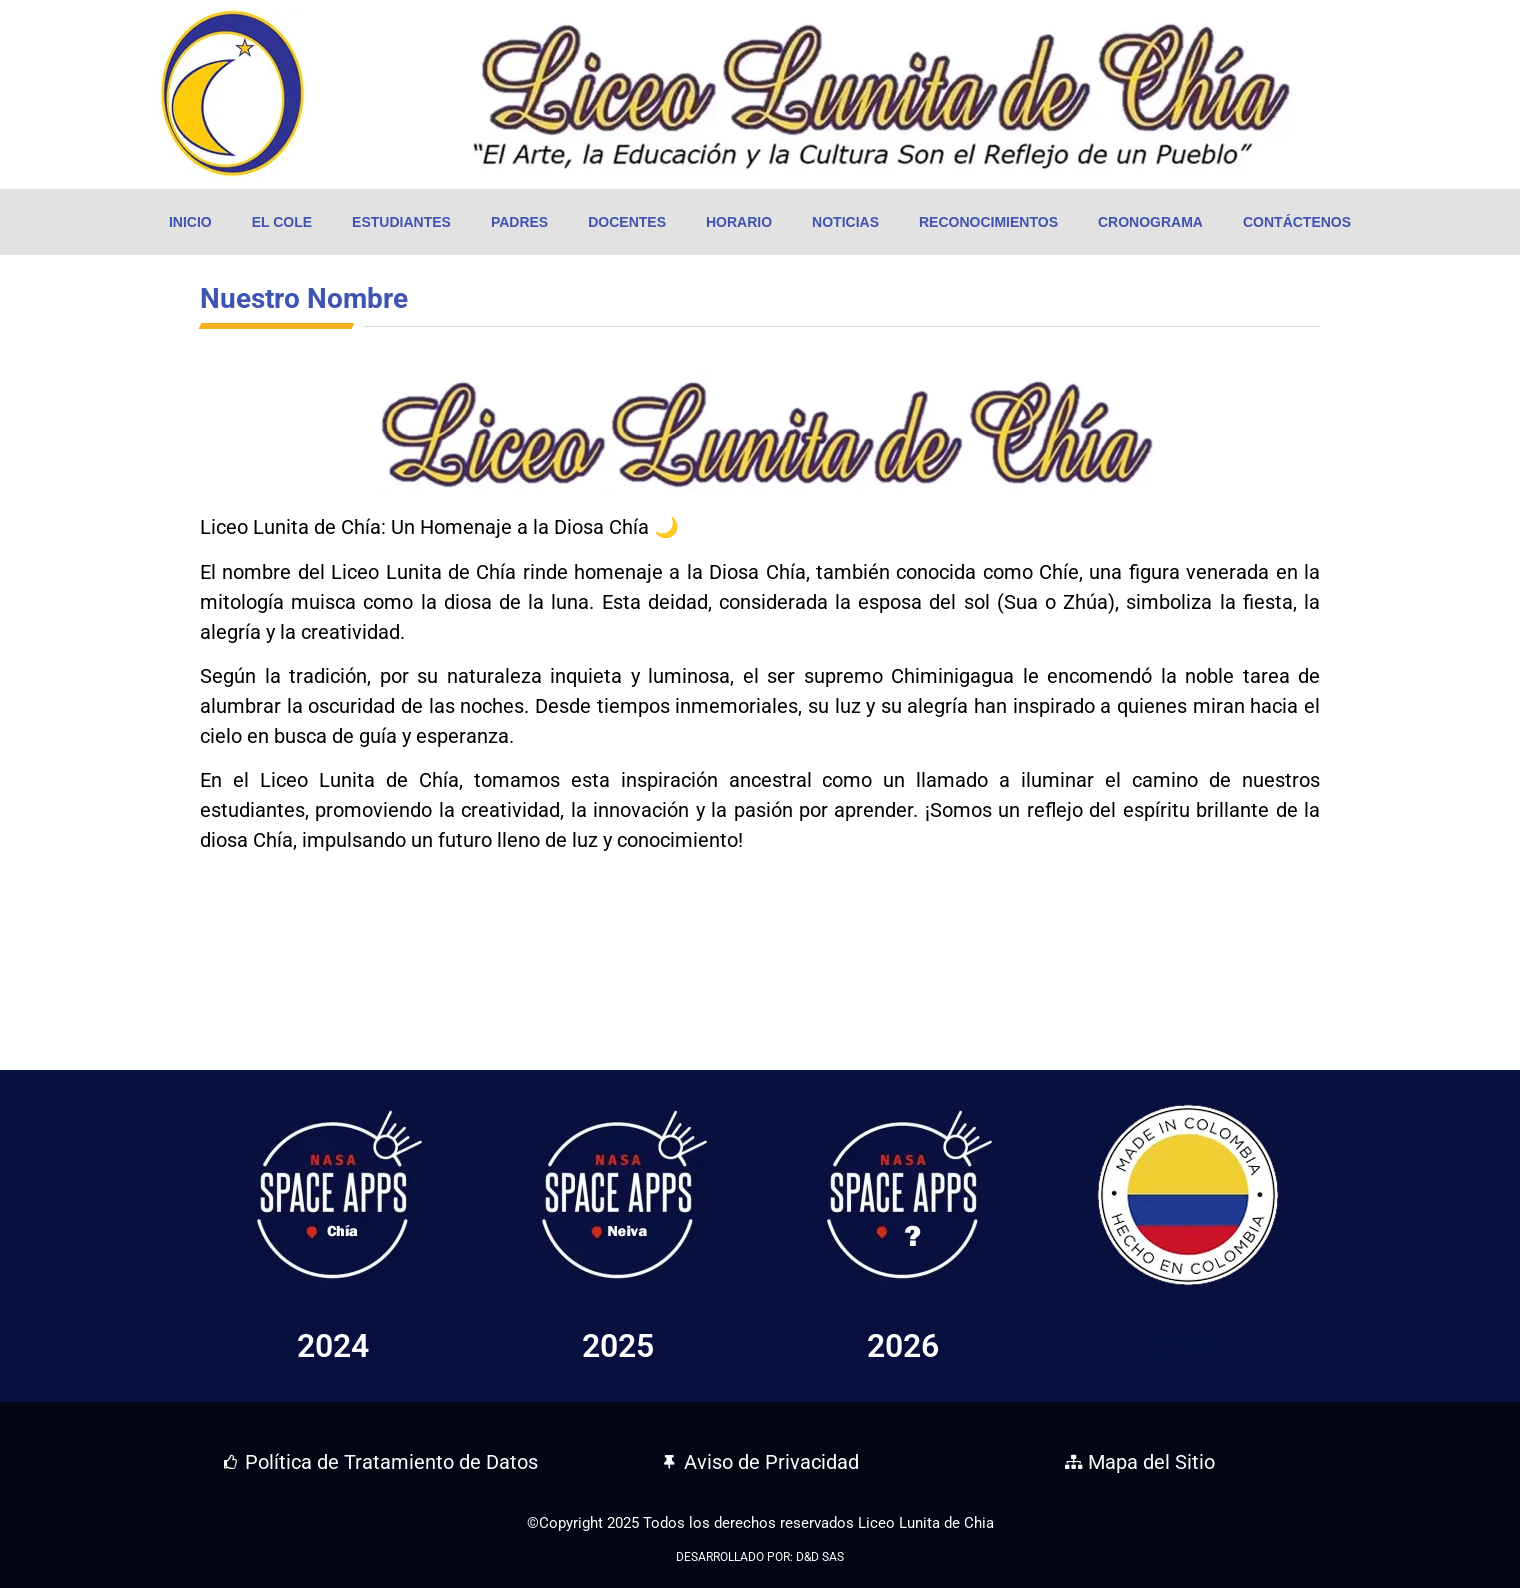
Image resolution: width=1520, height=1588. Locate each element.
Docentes (627, 222)
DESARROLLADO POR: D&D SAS (760, 1557)
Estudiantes (401, 222)
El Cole (282, 222)
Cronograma (1150, 222)
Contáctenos (1297, 222)
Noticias (845, 222)
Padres (519, 222)
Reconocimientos (988, 222)
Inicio (190, 222)
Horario (739, 222)
